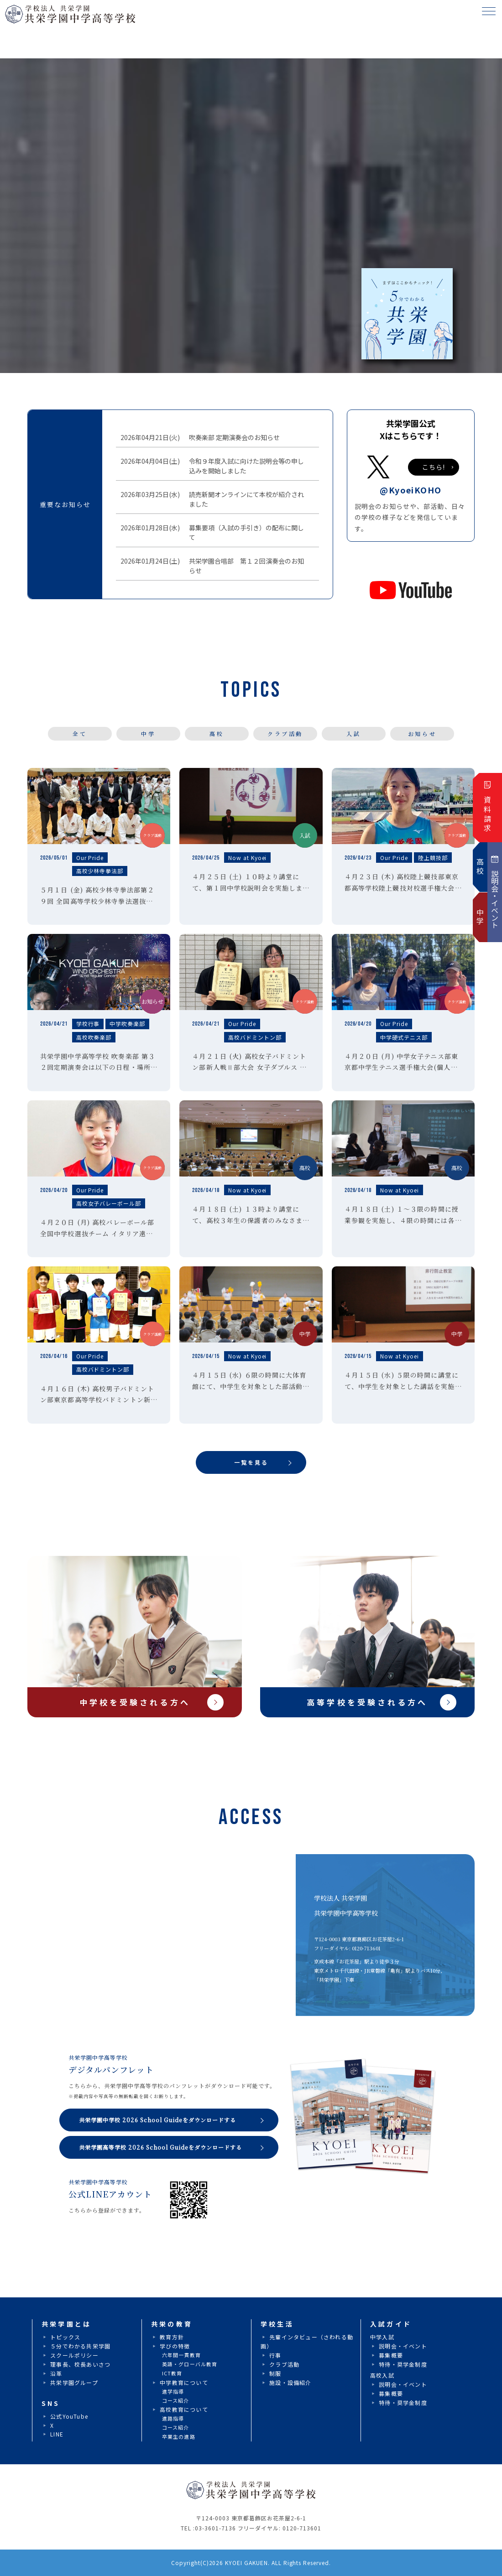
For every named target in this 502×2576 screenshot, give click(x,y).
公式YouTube (69, 2416)
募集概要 (391, 2355)
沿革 (56, 2373)
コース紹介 (175, 2400)
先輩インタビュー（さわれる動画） (307, 2341)
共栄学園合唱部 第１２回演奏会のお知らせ (244, 565)
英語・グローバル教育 (189, 2364)
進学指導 (173, 2391)
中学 (148, 733)
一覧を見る (251, 1462)
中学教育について (184, 2382)
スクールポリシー (74, 2355)
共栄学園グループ (74, 2382)
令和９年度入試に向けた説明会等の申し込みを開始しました (244, 465)
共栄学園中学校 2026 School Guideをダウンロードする (157, 2120)
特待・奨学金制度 (403, 2364)
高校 (216, 733)
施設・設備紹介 (290, 2382)
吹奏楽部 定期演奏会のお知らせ (232, 437)
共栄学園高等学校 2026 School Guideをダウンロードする (160, 2147)
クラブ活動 (285, 733)
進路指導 (173, 2418)
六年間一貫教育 (181, 2354)
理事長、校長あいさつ (80, 2364)
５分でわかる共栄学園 (80, 2346)
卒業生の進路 (178, 2436)
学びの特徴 (175, 2346)
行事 (275, 2355)
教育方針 (172, 2337)
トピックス (65, 2337)
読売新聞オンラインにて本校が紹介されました (244, 499)
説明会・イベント (403, 2346)
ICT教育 (172, 2373)
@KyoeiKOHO (410, 490)
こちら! (433, 467)
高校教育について (184, 2409)
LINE (56, 2434)
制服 (275, 2373)
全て (80, 733)
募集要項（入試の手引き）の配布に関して (244, 532)
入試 (353, 733)
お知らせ (422, 733)
